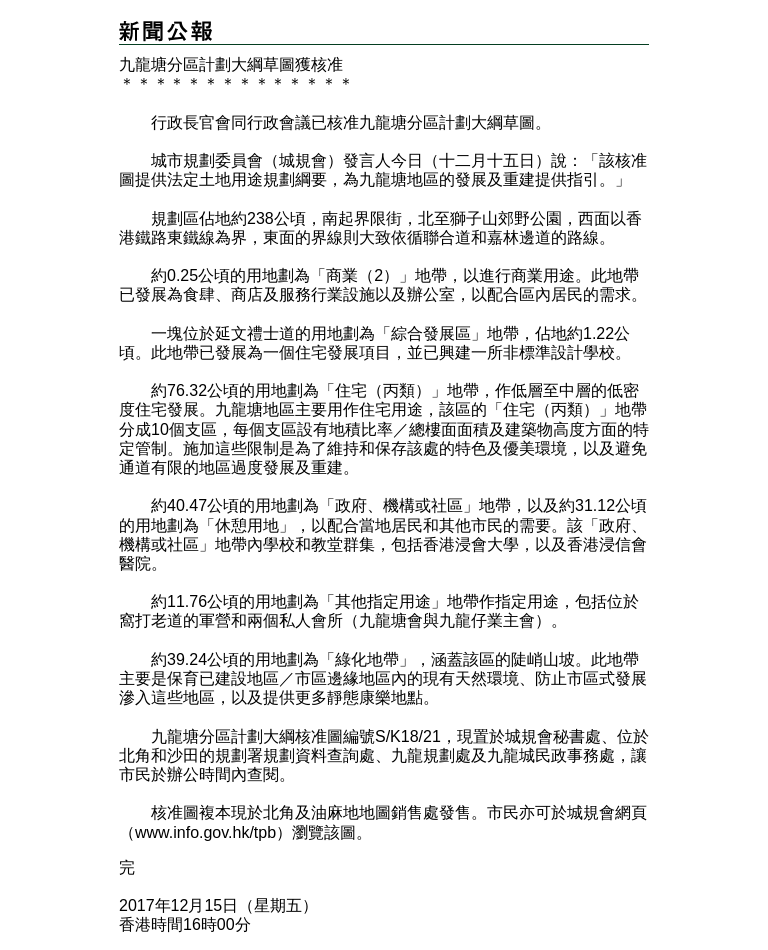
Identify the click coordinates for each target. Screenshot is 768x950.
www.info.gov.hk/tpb (205, 832)
